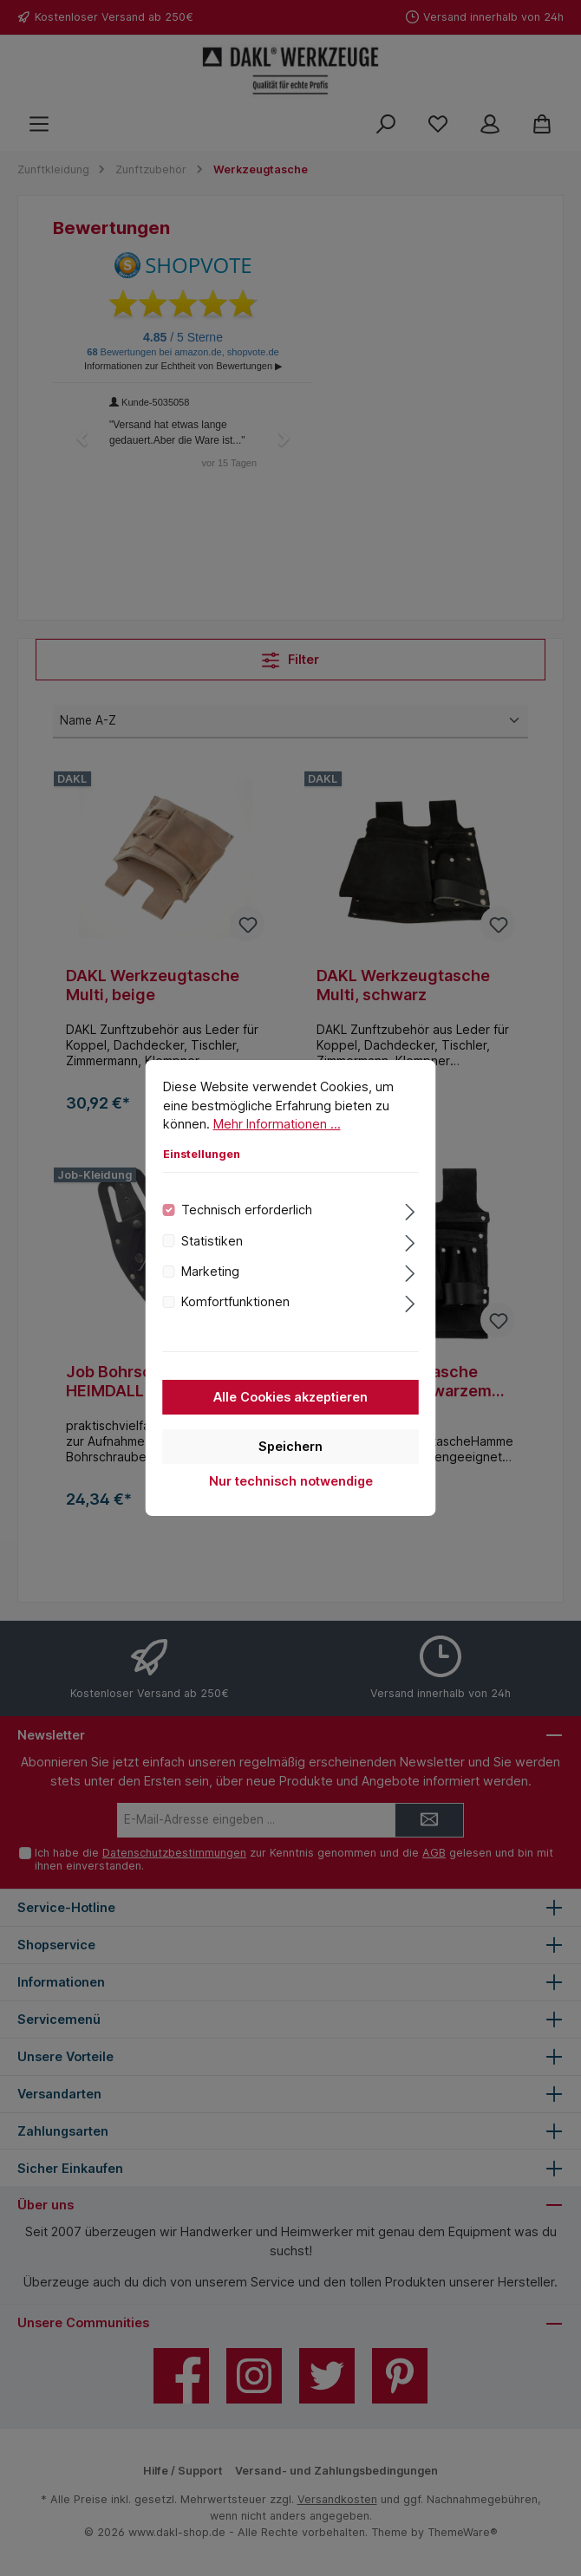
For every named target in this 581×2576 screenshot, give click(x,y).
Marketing (210, 1289)
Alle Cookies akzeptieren (290, 1415)
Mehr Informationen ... (277, 1142)
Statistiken (212, 1259)
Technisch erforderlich (246, 1227)
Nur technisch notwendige (291, 1499)
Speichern (290, 1464)
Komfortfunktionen (235, 1320)
